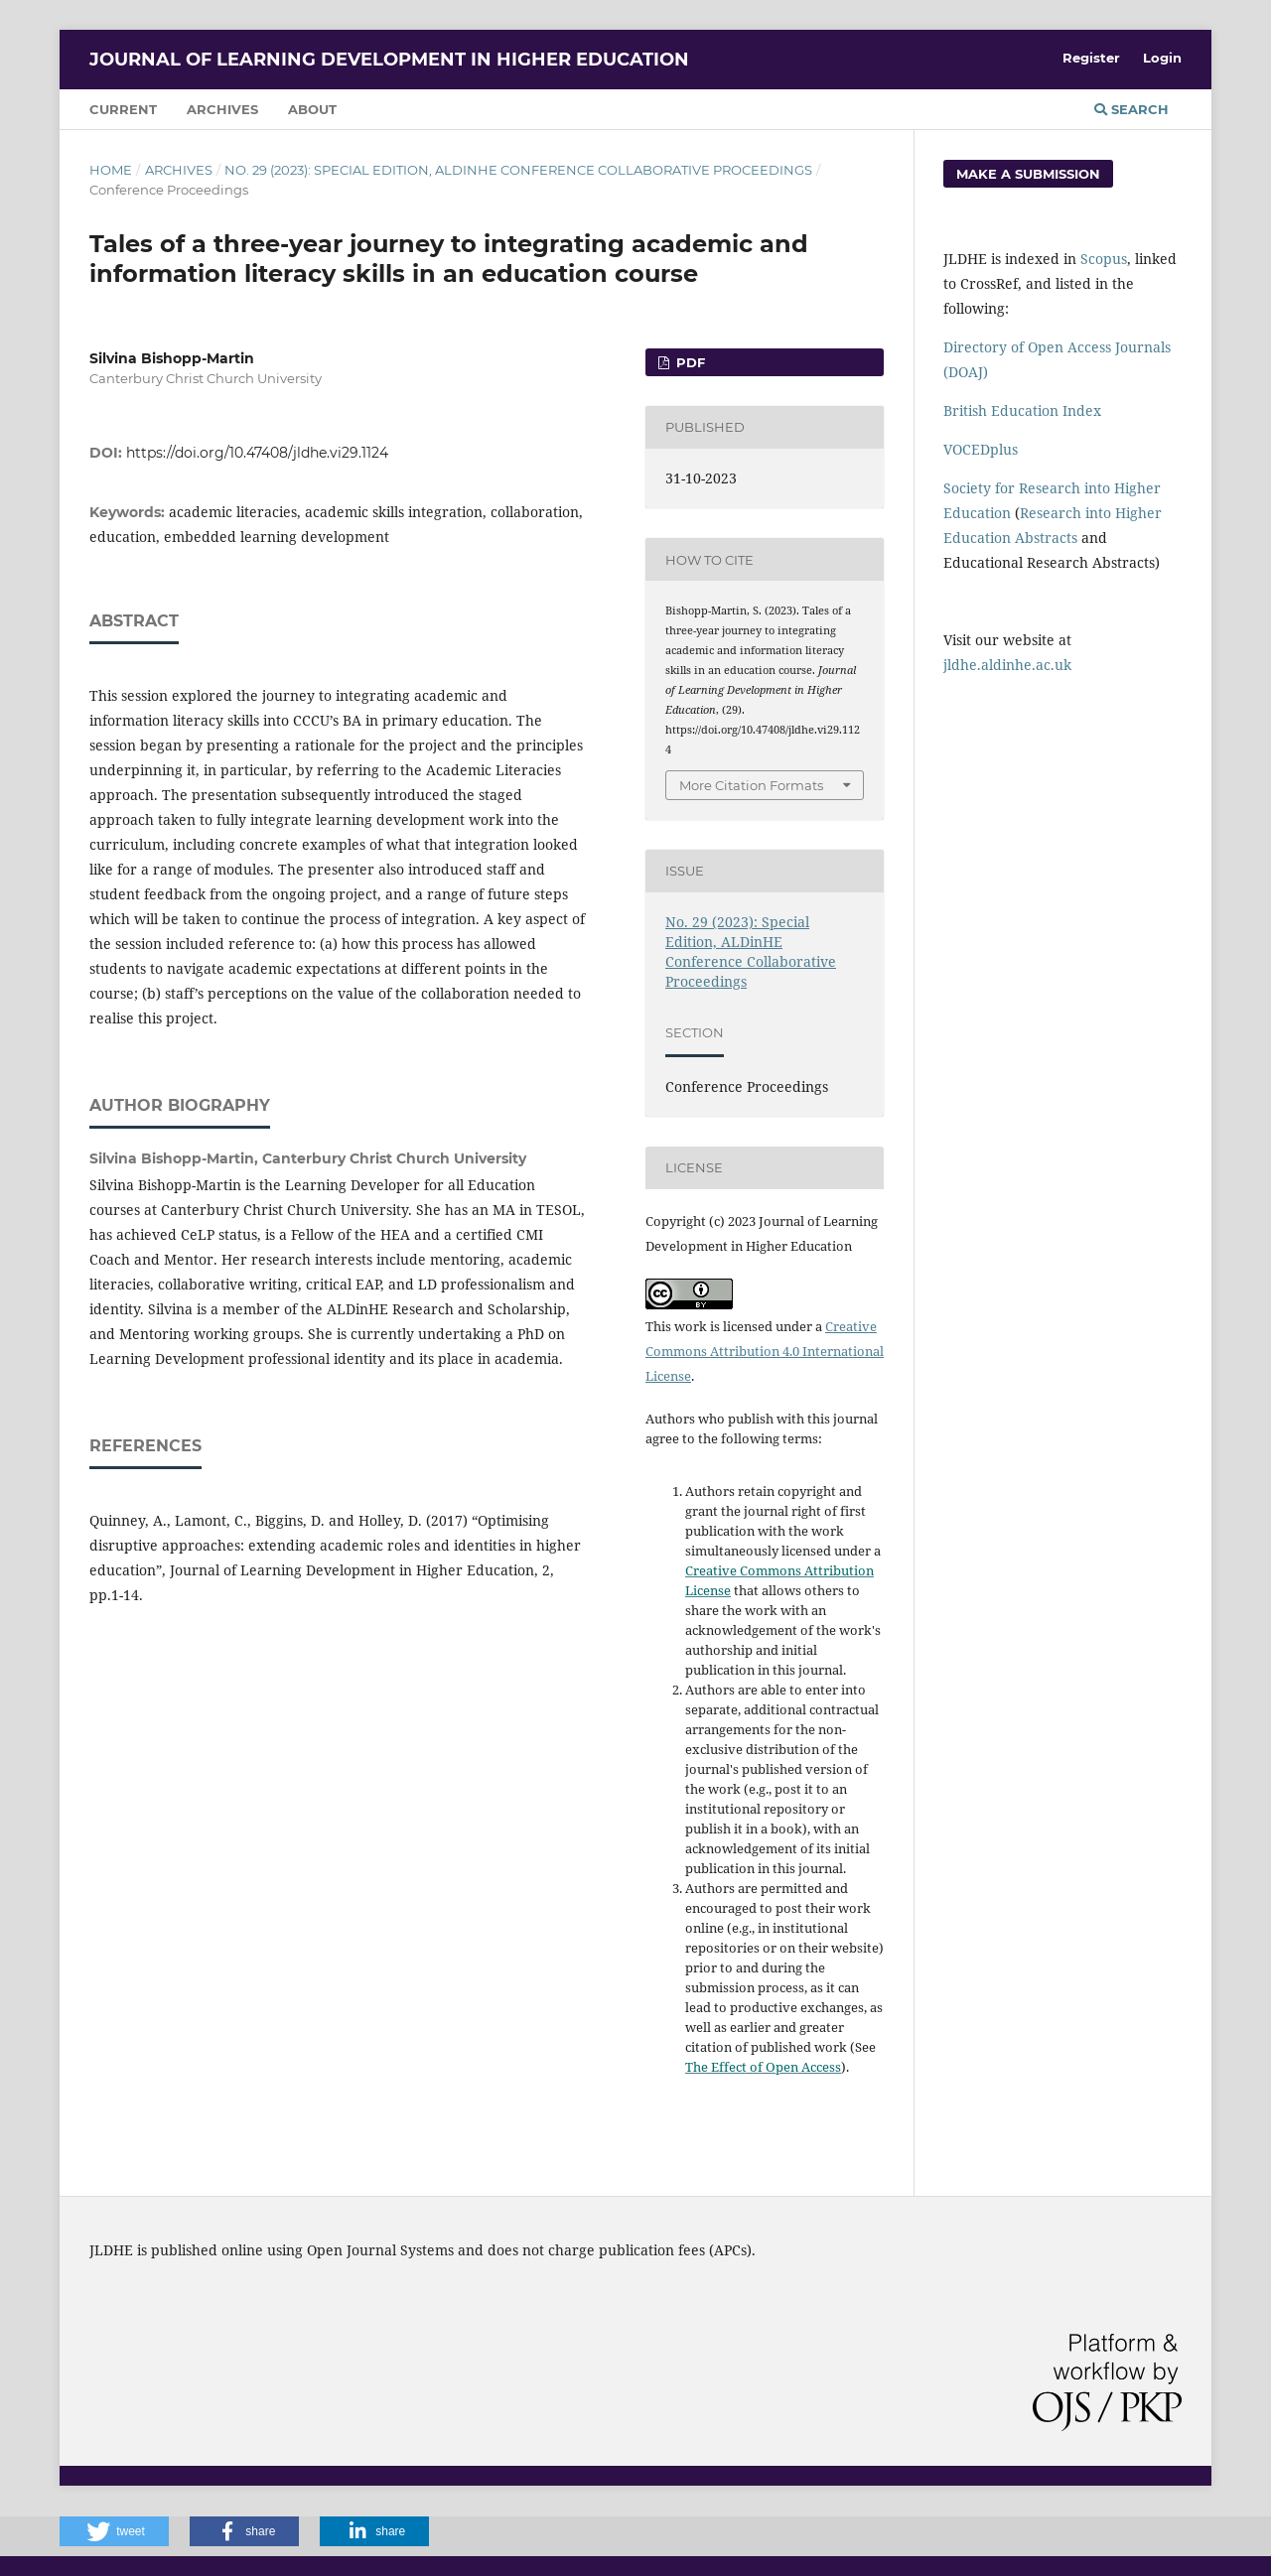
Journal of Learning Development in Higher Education (389, 59)
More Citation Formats (751, 785)
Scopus (1103, 258)
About (312, 109)
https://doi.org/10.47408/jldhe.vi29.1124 (257, 453)
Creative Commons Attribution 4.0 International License (764, 1351)
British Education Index (1022, 410)
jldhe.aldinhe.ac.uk (1007, 664)
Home (110, 170)
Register (1091, 58)
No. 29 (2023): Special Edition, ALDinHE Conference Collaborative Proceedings (518, 170)
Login (1162, 58)
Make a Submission (1028, 174)
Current (123, 109)
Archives (222, 109)
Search (1131, 109)
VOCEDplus (980, 449)
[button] (114, 2531)
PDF (688, 362)
